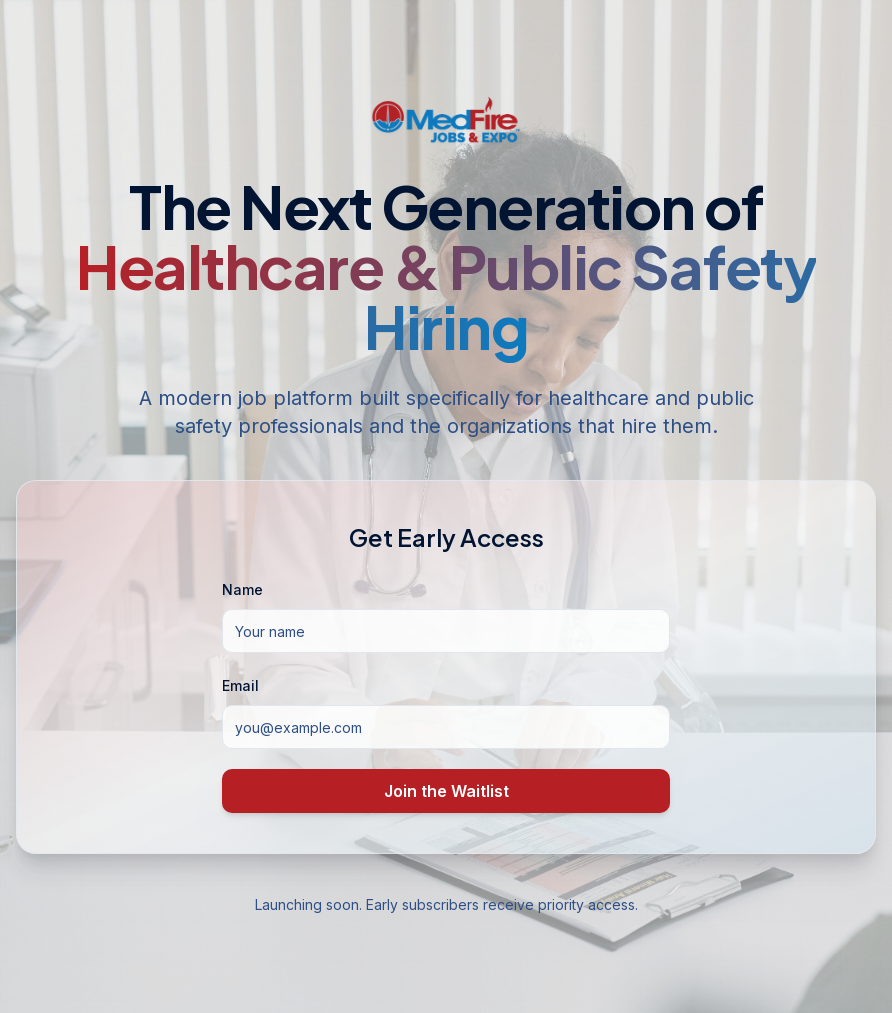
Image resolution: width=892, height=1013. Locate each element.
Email (240, 685)
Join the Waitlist (446, 791)
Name (242, 589)
